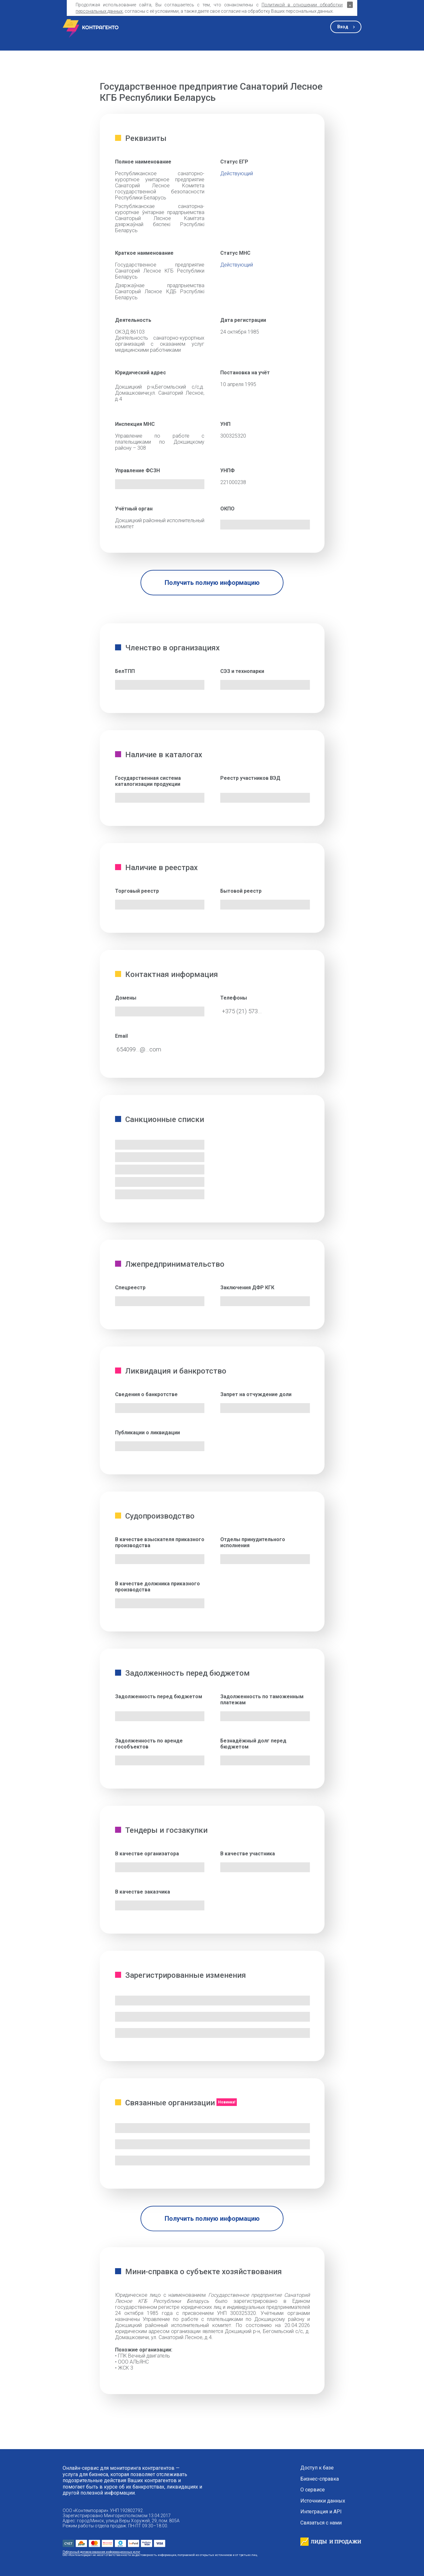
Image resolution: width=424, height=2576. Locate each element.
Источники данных (322, 2501)
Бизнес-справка (319, 2479)
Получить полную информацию (212, 582)
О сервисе (312, 2490)
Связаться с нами (321, 2523)
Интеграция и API (321, 2512)
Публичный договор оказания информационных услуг (101, 2551)
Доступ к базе (317, 2468)
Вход (342, 26)
